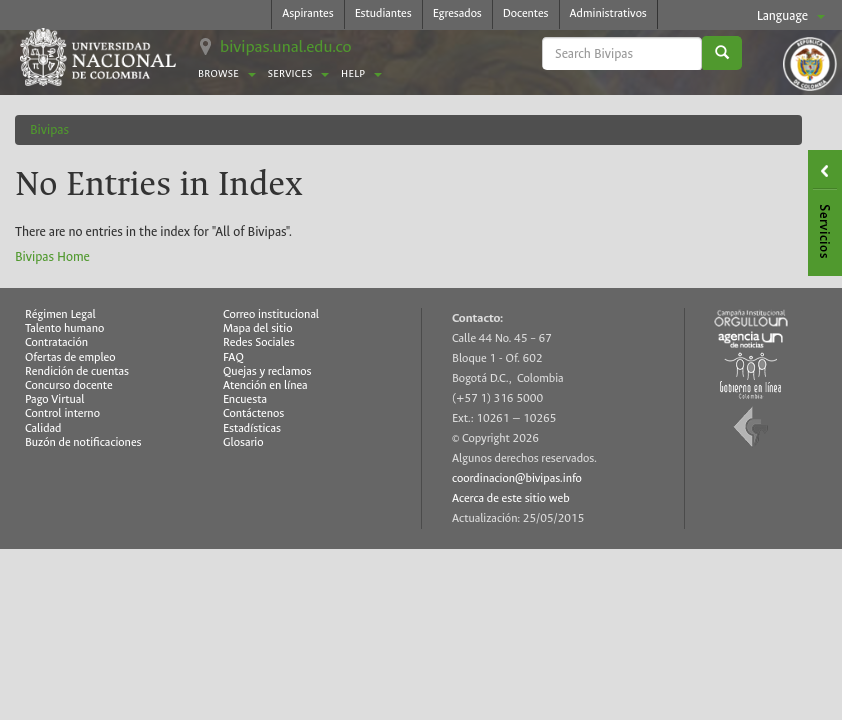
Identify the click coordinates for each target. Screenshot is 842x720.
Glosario (243, 442)
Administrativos (608, 13)
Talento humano (64, 328)
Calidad (43, 428)
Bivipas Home (52, 256)
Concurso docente (69, 385)
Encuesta (245, 399)
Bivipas (49, 129)
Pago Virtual (55, 399)
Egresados (457, 13)
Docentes (526, 13)
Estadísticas (252, 428)
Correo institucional (271, 314)
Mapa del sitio (257, 328)
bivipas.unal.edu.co (286, 46)
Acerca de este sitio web (511, 498)
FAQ (233, 357)
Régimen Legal (60, 314)
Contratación (56, 342)
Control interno (62, 413)
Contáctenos (253, 413)
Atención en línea (265, 385)
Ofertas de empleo (70, 357)
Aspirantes (307, 13)
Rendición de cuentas (77, 371)
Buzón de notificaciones (83, 442)
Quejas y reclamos (267, 371)
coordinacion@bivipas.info (517, 478)
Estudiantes (383, 13)
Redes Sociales (259, 342)
